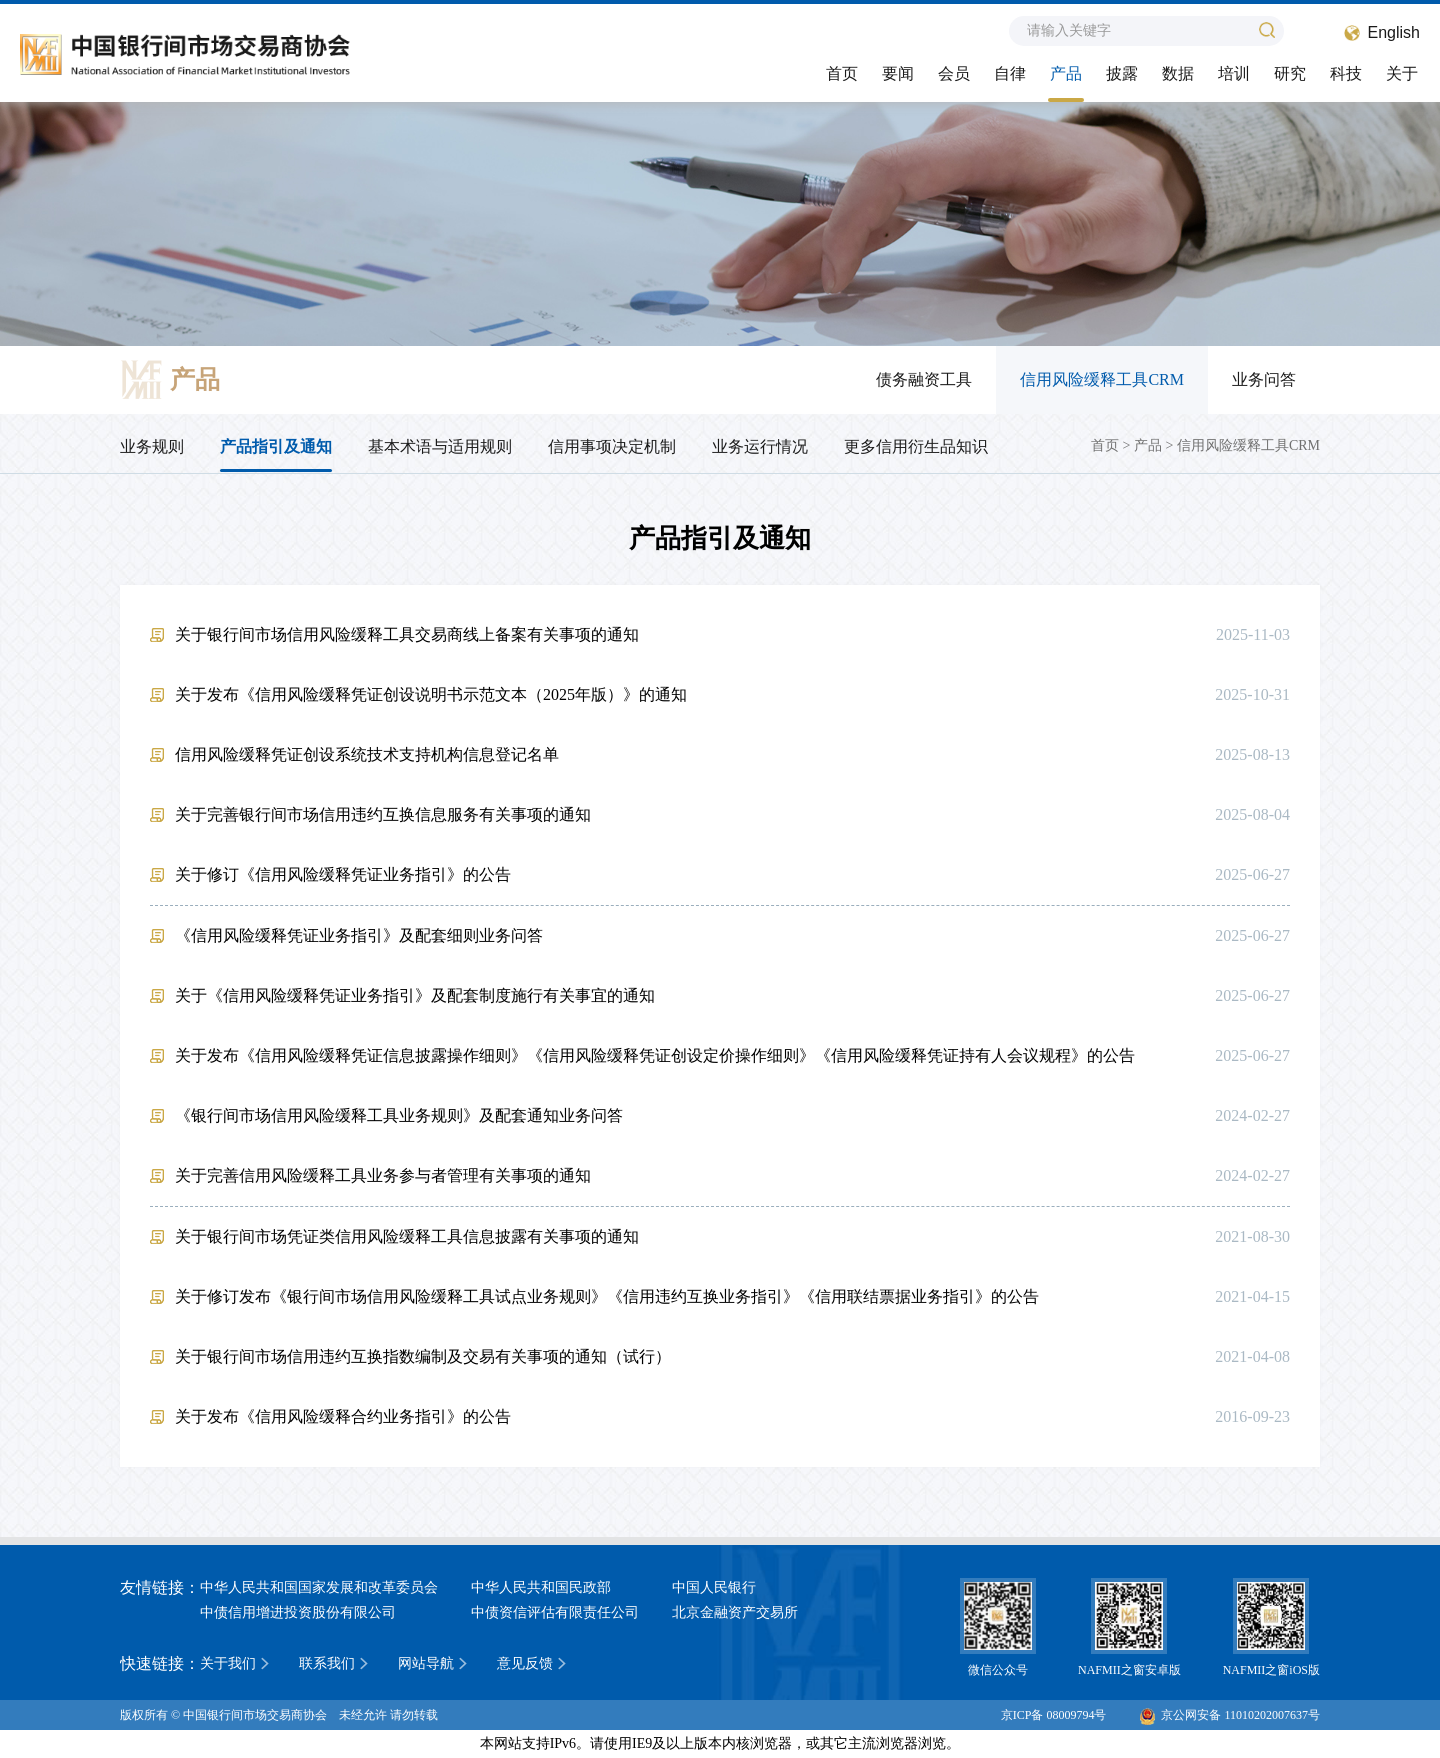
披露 (1122, 73)
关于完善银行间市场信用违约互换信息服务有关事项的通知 (383, 814)
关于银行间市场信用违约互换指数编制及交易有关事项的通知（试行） (423, 1356)
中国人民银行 (714, 1587)
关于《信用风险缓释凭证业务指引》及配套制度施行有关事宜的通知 (415, 995)
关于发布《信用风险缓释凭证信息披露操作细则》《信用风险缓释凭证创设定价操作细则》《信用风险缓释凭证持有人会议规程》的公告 (655, 1055)
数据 (1178, 73)
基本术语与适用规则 (440, 447)
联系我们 (327, 1663)
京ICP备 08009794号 (1054, 1715)
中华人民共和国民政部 (541, 1587)
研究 (1290, 73)
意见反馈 (525, 1663)
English (1394, 32)
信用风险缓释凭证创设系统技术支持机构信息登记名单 (367, 754)
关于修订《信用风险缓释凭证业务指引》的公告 (343, 874)
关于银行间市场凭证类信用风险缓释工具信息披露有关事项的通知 (407, 1236)
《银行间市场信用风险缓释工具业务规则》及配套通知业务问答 (399, 1115)
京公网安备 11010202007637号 (1230, 1715)
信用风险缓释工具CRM (1102, 379)
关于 (1402, 73)
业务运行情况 (760, 447)
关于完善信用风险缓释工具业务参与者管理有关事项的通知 (383, 1175)
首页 (842, 73)
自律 (1010, 73)
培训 (1234, 73)
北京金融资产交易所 (735, 1612)
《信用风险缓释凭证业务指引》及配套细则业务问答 (359, 935)
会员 (954, 73)
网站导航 (426, 1663)
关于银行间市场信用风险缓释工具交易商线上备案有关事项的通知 (407, 634)
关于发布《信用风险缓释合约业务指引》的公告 (343, 1416)
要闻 (898, 73)
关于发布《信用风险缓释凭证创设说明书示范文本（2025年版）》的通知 (431, 694)
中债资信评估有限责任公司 (555, 1612)
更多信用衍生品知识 (916, 447)
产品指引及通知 (276, 447)
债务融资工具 (924, 379)
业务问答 (1264, 379)
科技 (1346, 73)
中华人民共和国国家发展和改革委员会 (319, 1587)
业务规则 (152, 447)
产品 (1066, 73)
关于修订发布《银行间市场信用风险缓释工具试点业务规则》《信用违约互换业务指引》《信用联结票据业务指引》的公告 (607, 1296)
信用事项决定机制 (612, 447)
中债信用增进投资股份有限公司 (298, 1612)
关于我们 (228, 1663)
